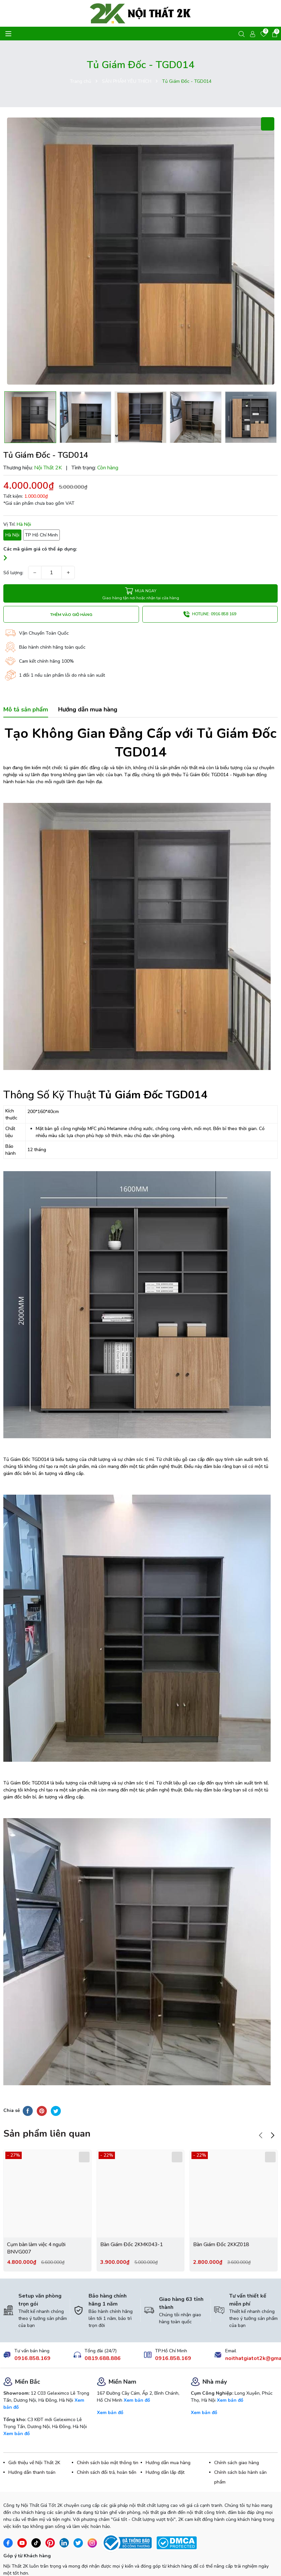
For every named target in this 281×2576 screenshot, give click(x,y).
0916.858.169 (32, 2330)
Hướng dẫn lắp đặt (165, 2444)
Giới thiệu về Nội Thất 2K (34, 2435)
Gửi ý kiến (24, 2560)
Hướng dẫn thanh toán (31, 2444)
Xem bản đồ (16, 2406)
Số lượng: (13, 573)
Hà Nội (12, 535)
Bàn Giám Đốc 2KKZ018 (222, 2216)
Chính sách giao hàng (236, 2435)
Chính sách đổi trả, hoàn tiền (106, 2444)
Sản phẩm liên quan (47, 2105)
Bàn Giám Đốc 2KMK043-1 (132, 2216)
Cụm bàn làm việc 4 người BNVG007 (37, 2220)
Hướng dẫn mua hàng (168, 2435)
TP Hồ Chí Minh (41, 535)
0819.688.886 (103, 2330)
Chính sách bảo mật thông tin (107, 2435)
